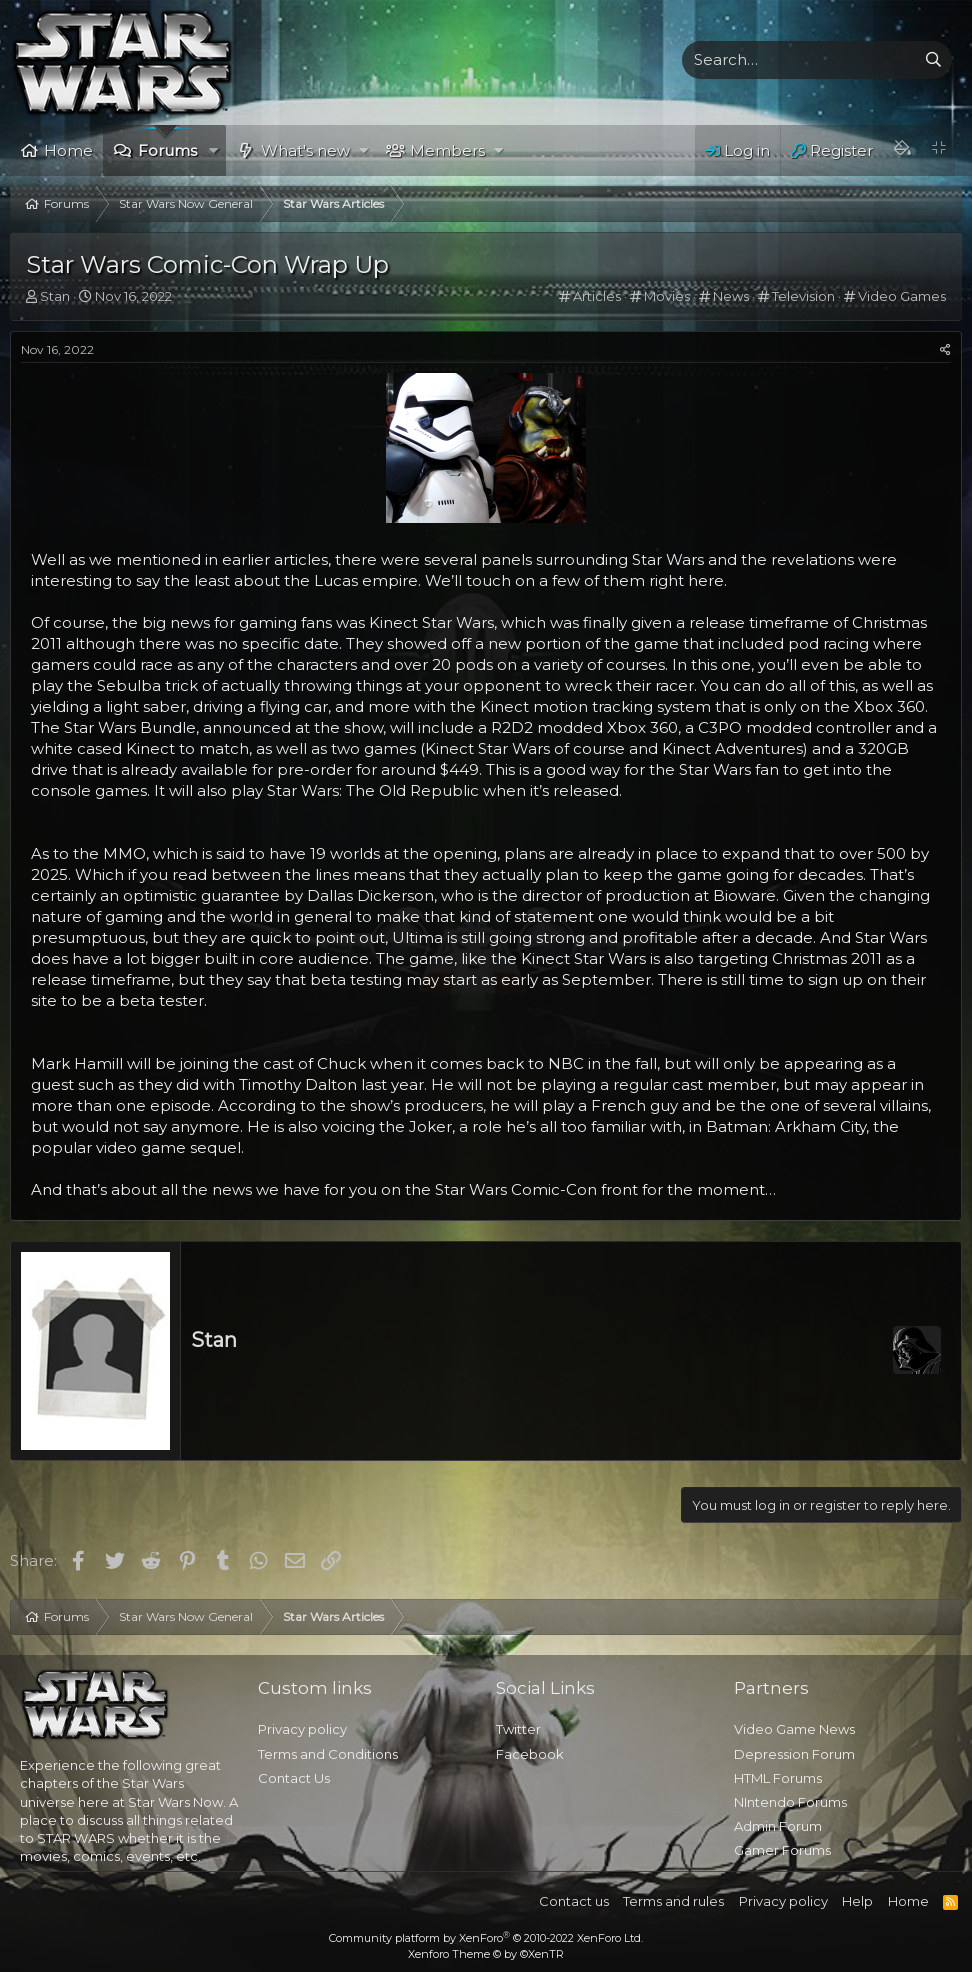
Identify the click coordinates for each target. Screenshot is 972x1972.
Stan (214, 1340)
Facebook (530, 1754)
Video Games (902, 296)
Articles (597, 296)
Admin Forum (778, 1826)
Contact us (574, 1901)
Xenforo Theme (486, 1954)
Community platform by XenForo (486, 1938)
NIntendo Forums (790, 1802)
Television (803, 296)
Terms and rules (673, 1901)
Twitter (518, 1729)
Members (447, 150)
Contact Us (294, 1778)
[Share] (945, 350)
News (731, 296)
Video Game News (794, 1729)
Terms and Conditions (328, 1754)
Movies (667, 296)
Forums (167, 150)
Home (68, 150)
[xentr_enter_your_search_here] (799, 60)
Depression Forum (794, 1754)
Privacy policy (302, 1729)
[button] (214, 150)
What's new (305, 150)
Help (857, 1901)
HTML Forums (778, 1778)
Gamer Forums (782, 1850)
